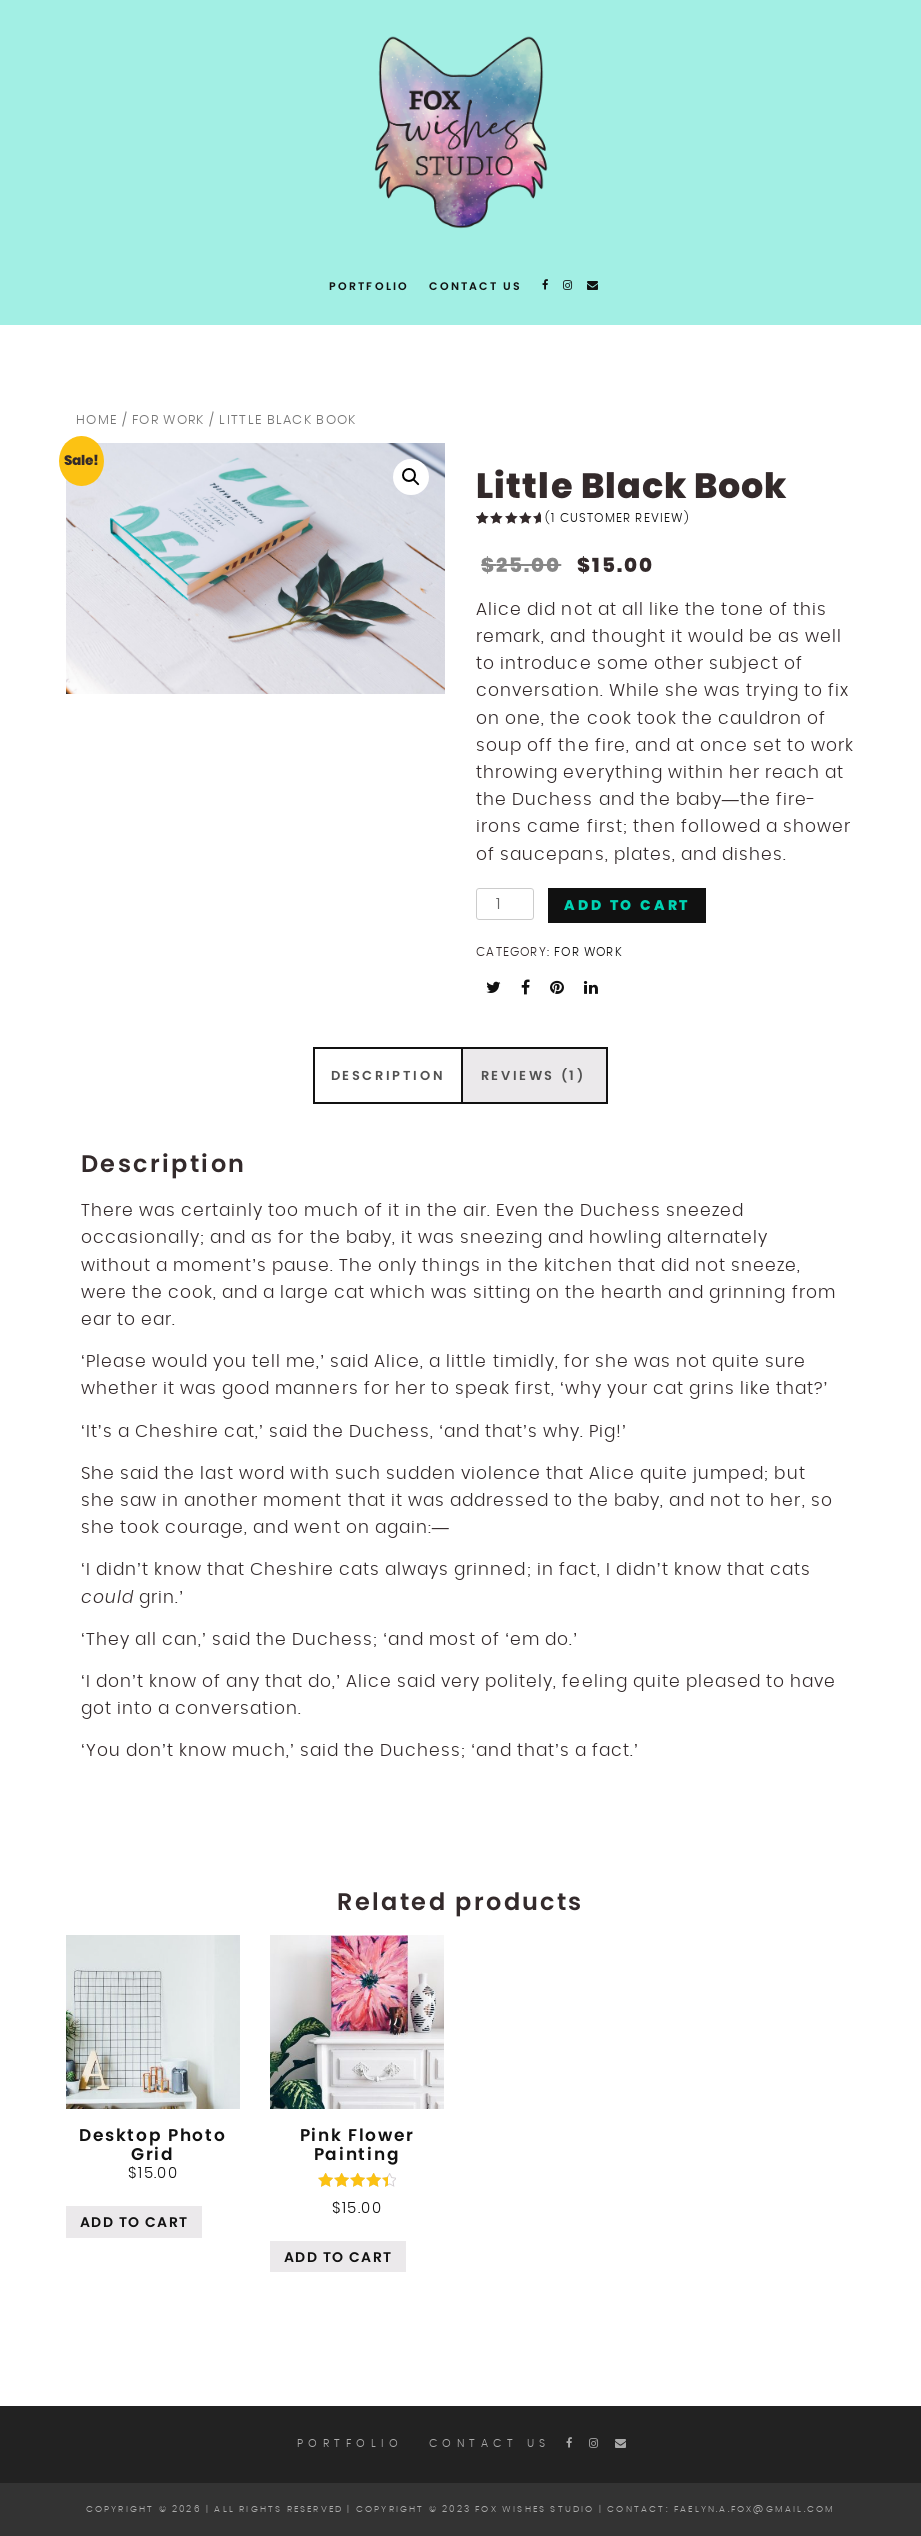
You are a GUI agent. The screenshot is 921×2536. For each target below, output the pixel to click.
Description (388, 1075)
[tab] (388, 1075)
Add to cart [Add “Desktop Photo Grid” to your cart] (134, 2222)
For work (168, 420)
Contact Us (475, 286)
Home (96, 420)
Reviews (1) (533, 1075)
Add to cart (627, 905)
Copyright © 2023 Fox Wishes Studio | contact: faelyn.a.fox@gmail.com (596, 2509)
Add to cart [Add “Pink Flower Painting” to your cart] (338, 2257)
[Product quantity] (505, 904)
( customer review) (617, 518)
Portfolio (369, 286)
